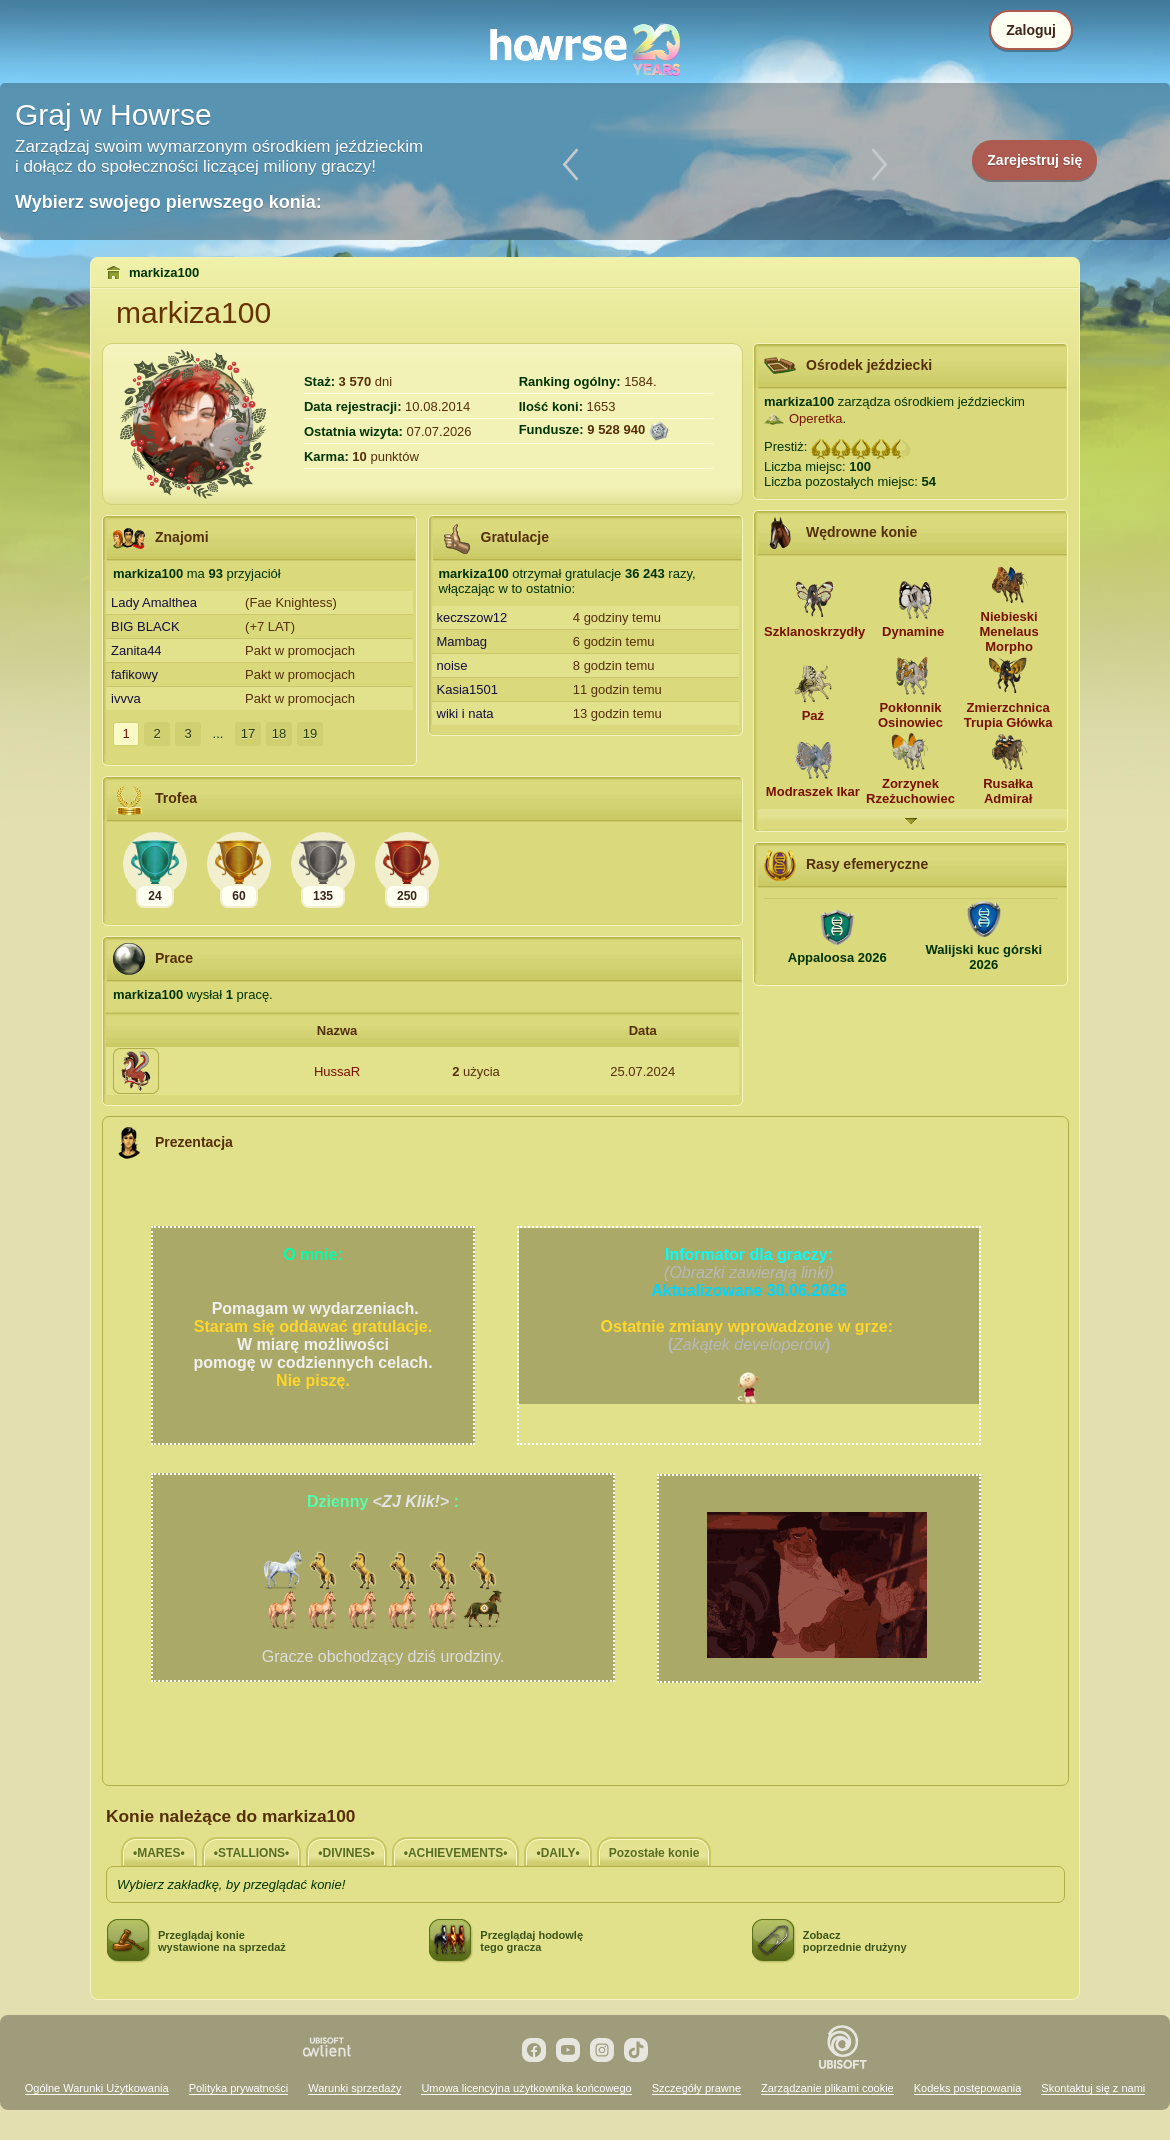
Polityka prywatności (239, 2088)
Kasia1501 (467, 689)
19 (310, 733)
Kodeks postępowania (968, 2088)
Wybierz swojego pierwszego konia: (168, 202)
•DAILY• (557, 1853)
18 (279, 733)
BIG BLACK (145, 626)
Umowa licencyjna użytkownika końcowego (526, 2088)
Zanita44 (136, 650)
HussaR (337, 1071)
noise (452, 665)
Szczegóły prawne (696, 2088)
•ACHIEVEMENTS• (456, 1853)
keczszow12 (472, 617)
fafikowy (134, 674)
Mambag (462, 641)
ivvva (126, 698)
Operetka (815, 418)
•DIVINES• (346, 1853)
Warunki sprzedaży (354, 2088)
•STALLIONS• (252, 1853)
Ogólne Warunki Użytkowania (97, 2088)
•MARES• (159, 1853)
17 (248, 733)
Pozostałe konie (654, 1853)
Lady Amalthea (154, 602)
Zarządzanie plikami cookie (827, 2088)
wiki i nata (465, 713)
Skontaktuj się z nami (1093, 2088)
